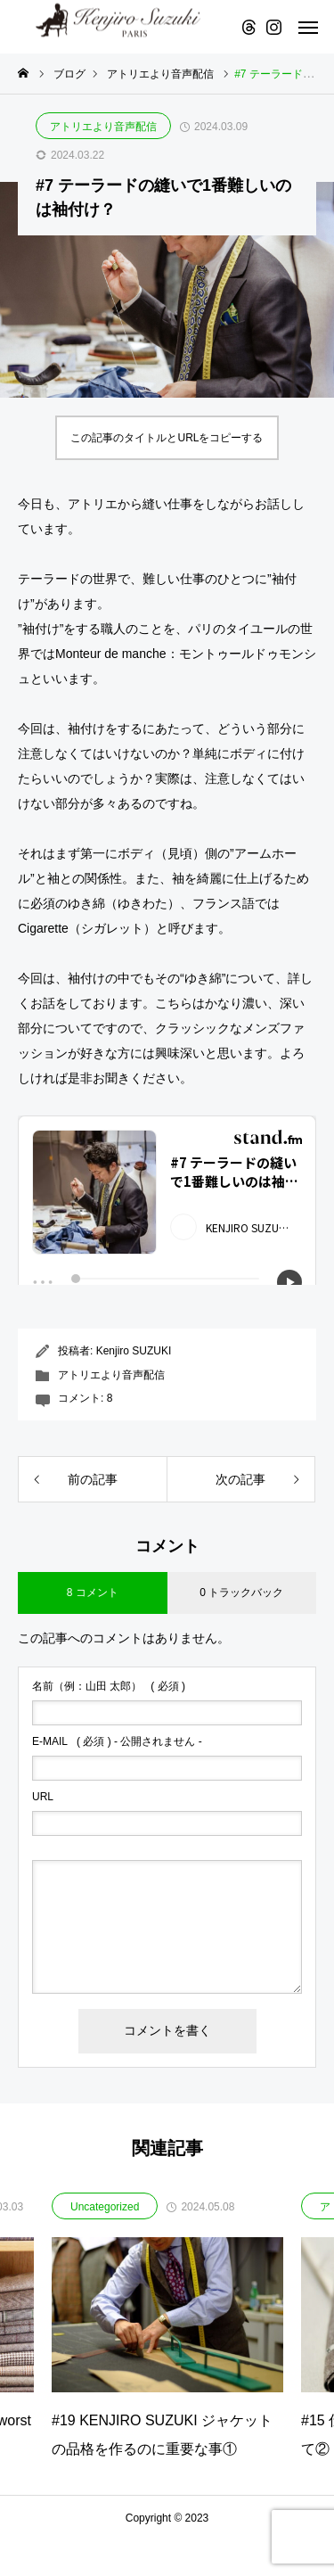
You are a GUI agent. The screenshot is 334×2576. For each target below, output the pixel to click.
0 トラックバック (241, 1592)
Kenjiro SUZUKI (134, 1351)
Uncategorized (104, 2207)
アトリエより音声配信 (103, 126)
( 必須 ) (108, 1686)
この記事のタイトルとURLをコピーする (166, 438)
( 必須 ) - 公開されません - (117, 1741)
